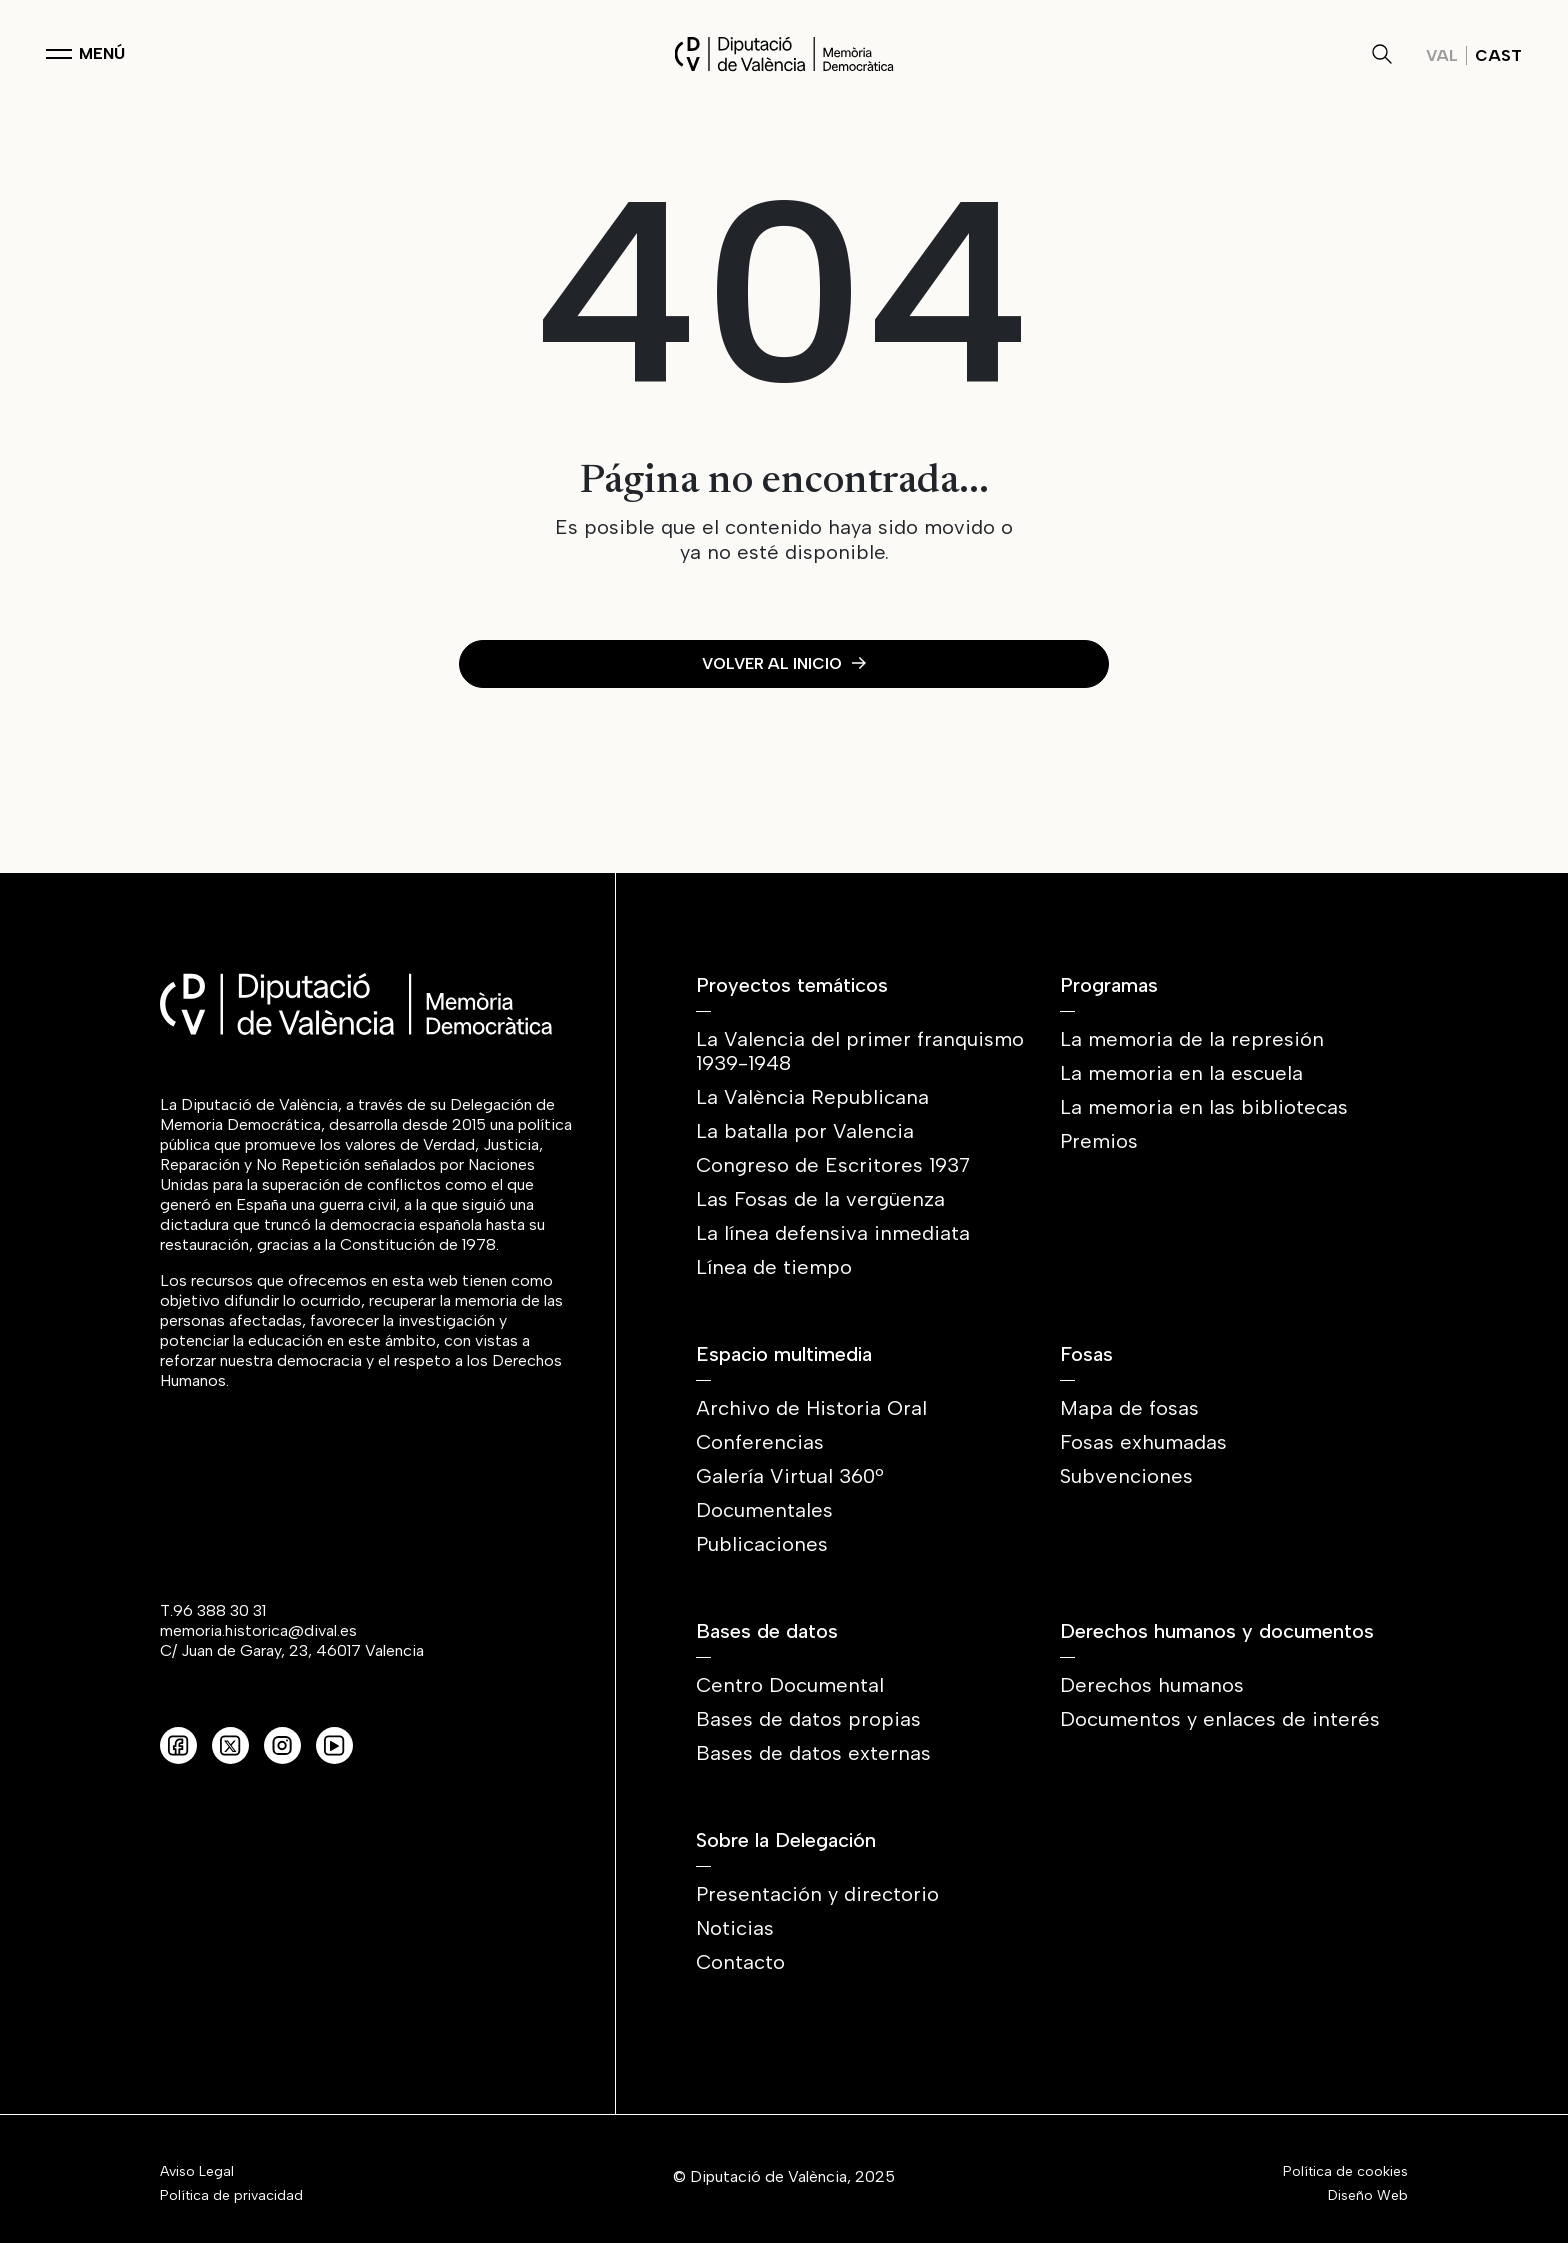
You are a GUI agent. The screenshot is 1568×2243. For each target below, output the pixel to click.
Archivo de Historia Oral (811, 1408)
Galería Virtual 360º (790, 1476)
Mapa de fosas (1129, 1408)
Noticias (735, 1928)
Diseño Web (1368, 2196)
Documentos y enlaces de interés (1220, 1719)
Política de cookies (1345, 2172)
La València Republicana (812, 1097)
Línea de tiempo (774, 1267)
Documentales (764, 1510)
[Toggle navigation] (85, 54)
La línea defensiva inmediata (833, 1233)
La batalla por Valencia (805, 1131)
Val (1442, 55)
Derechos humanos (1152, 1685)
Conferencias (760, 1442)
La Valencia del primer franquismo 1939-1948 (860, 1051)
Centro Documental (790, 1685)
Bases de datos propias (808, 1719)
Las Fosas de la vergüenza (820, 1199)
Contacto (740, 1962)
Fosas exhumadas (1143, 1442)
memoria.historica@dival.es (258, 1630)
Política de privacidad (231, 2196)
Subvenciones (1126, 1476)
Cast (1498, 55)
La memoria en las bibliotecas (1204, 1107)
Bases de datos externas (813, 1753)
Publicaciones (762, 1544)
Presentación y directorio (817, 1894)
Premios (1099, 1141)
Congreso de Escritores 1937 (833, 1165)
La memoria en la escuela (1181, 1073)
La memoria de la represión (1192, 1039)
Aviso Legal (197, 2172)
